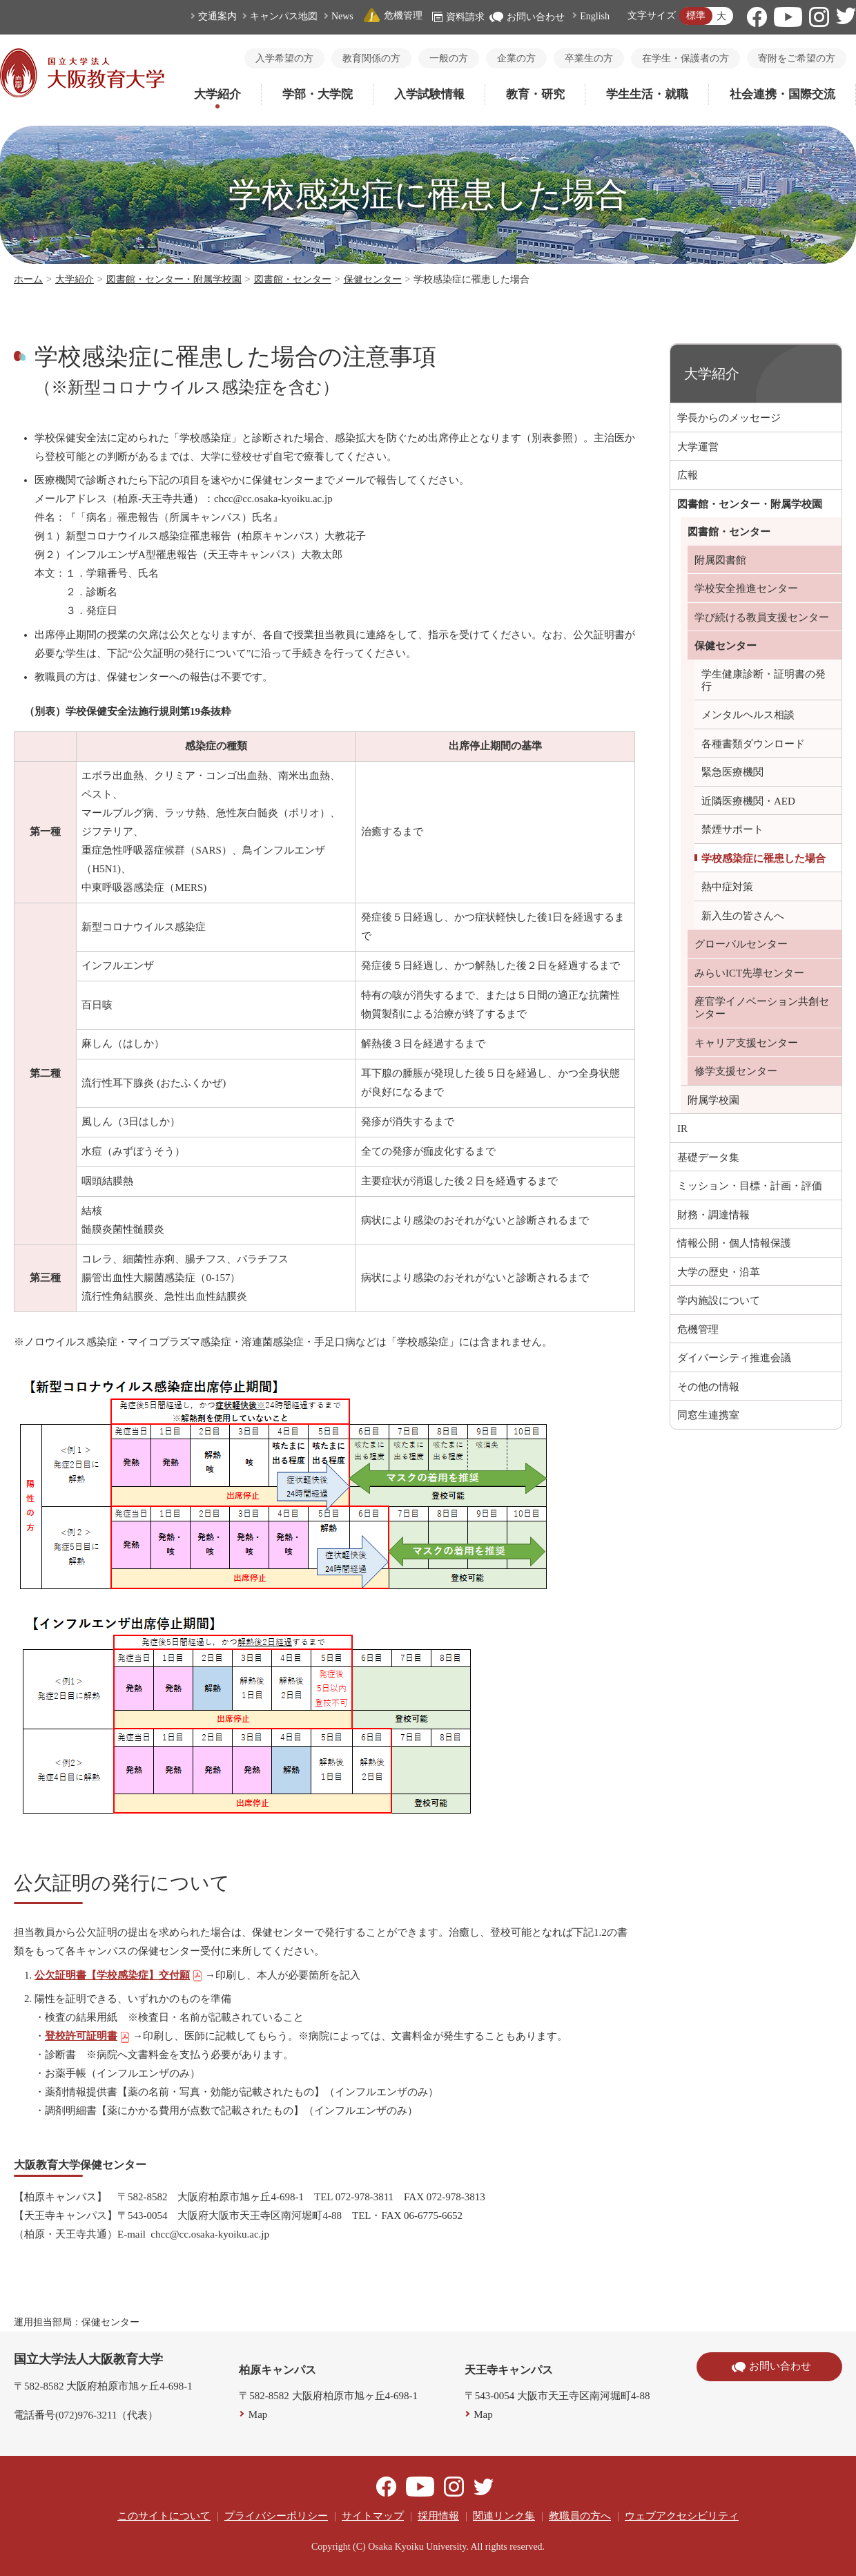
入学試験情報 (429, 94)
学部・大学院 (317, 94)
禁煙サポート (732, 829)
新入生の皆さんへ (742, 915)
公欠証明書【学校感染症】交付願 (119, 1975)
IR (682, 1128)
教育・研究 (535, 94)
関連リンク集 (504, 2515)
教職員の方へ (580, 2515)
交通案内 (217, 16)
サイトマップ (373, 2515)
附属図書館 (720, 560)
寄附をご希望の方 (796, 58)
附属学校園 (713, 1100)
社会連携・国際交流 (782, 94)
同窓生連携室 (708, 1415)
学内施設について (718, 1300)
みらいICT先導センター (749, 973)
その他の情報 (708, 1386)
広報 (687, 475)
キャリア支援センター (746, 1042)
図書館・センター (292, 279)
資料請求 (458, 17)
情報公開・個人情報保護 (734, 1243)
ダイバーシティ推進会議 (734, 1357)
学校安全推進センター (746, 588)
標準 (696, 15)
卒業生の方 (589, 58)
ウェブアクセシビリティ (682, 2515)
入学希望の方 (284, 58)
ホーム (28, 279)
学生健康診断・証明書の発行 (763, 680)
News (342, 16)
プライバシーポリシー (276, 2515)
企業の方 (516, 58)
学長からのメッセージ (729, 417)
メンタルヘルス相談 (748, 714)
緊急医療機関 (732, 772)
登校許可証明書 (87, 2035)
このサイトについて (164, 2515)
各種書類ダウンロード (753, 743)
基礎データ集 (708, 1157)
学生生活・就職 (647, 94)
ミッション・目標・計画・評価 (749, 1185)
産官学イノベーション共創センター (761, 1007)
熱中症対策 (727, 886)
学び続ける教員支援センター (761, 617)
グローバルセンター (741, 944)
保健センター (373, 279)
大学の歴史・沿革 (718, 1272)
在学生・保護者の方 (685, 58)
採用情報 (438, 2515)
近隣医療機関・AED (748, 801)
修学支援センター (735, 1071)
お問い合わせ (527, 17)
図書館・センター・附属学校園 (174, 279)
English (595, 16)
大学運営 (698, 446)
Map (258, 2414)
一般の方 (448, 58)
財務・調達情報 (713, 1214)
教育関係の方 (371, 58)
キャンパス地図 (284, 16)
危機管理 (392, 15)
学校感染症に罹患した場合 (763, 858)
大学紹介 (217, 94)
